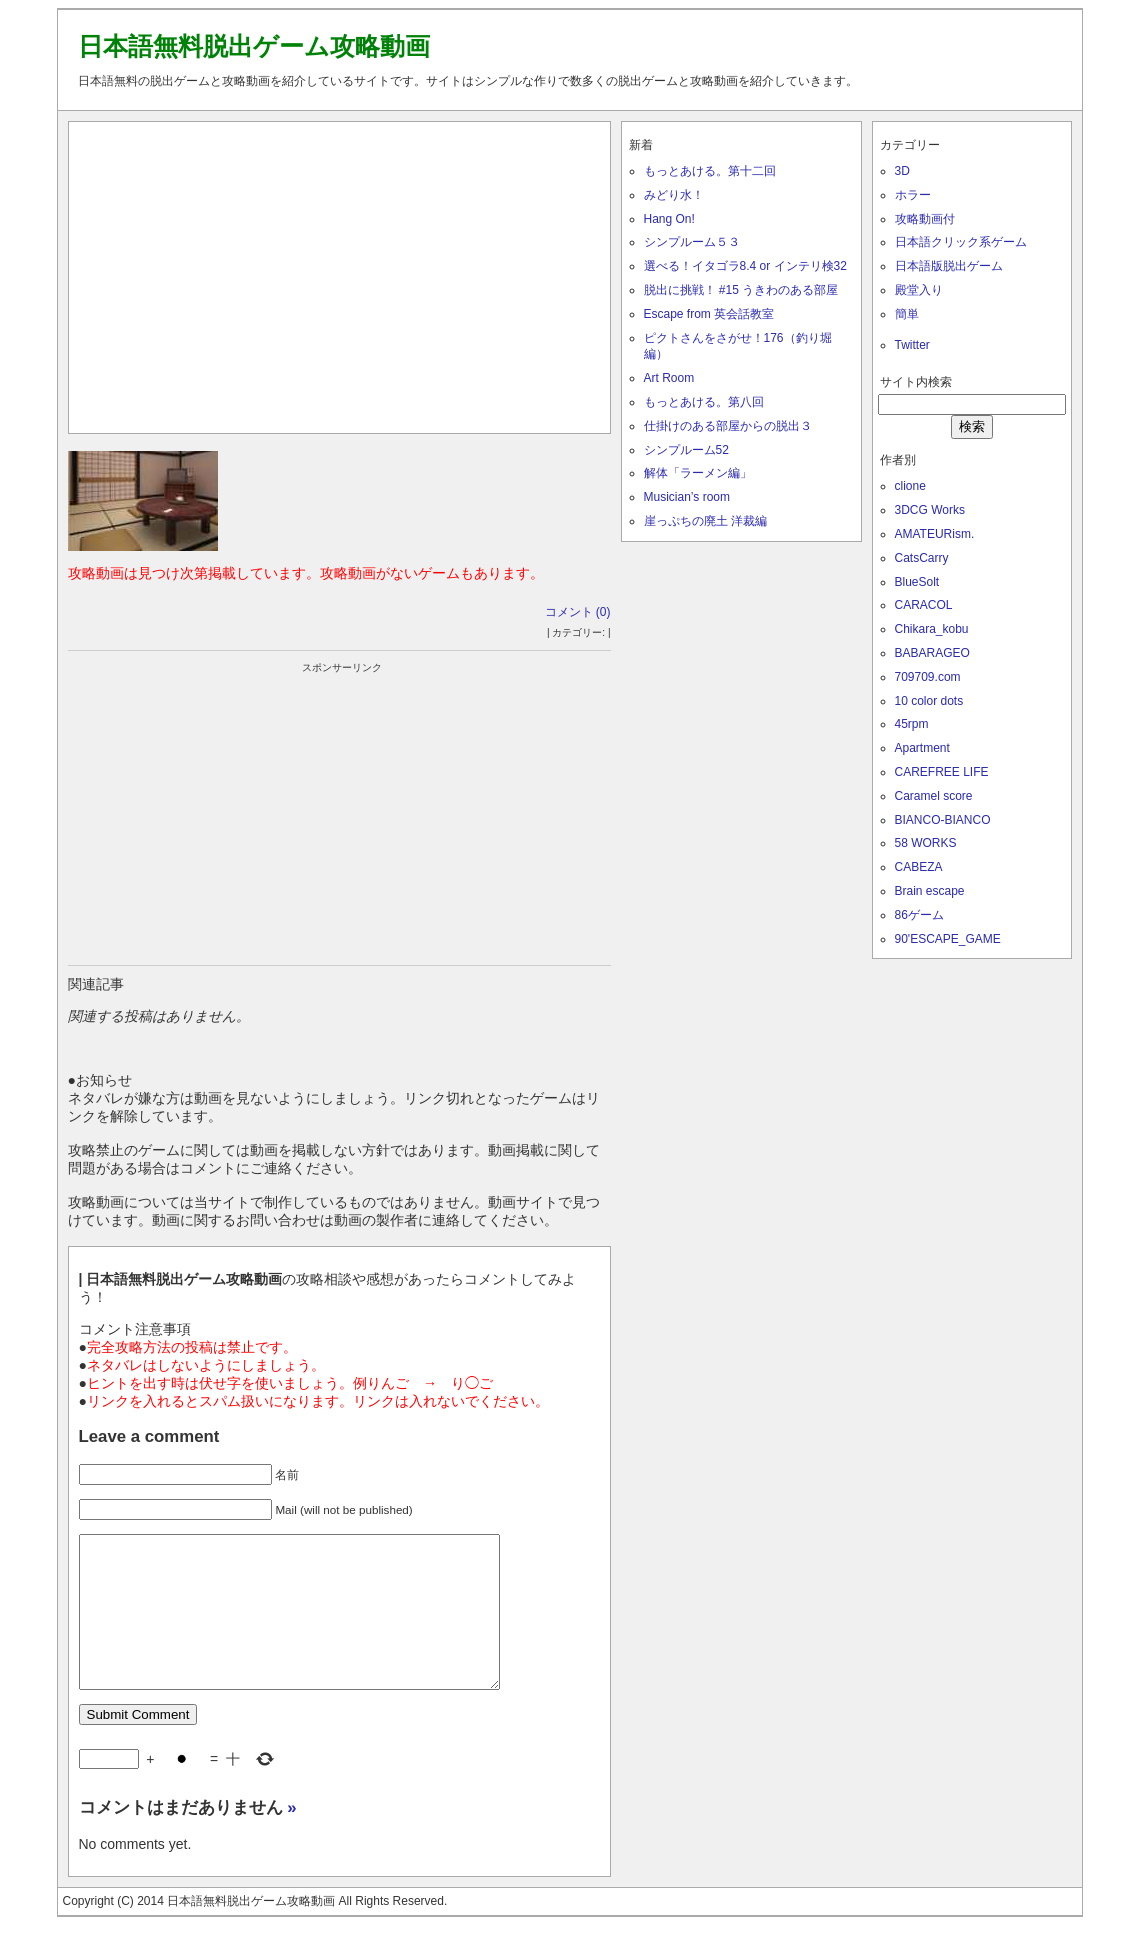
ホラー (913, 195)
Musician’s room (687, 497)
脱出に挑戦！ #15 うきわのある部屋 (741, 290)
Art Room (669, 378)
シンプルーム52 (686, 450)
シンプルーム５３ (692, 242)
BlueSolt (917, 582)
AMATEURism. (935, 534)
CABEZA (919, 867)
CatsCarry (922, 558)
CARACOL (924, 605)
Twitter (912, 345)
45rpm (912, 724)
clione (910, 486)
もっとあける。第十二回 (710, 171)
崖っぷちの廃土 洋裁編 (705, 521)
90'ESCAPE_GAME (948, 939)
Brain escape (930, 891)
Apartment (922, 748)
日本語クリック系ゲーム (961, 242)
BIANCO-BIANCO (943, 820)
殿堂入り (919, 290)
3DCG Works (930, 510)
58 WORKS (926, 843)
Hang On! (669, 219)
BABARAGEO (932, 653)
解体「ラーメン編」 (698, 473)
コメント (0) (578, 612)
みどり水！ (674, 195)
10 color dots (929, 701)
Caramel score (934, 796)
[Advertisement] (339, 273)
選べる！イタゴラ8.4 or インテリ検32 (745, 266)
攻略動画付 (925, 219)
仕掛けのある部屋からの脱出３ (728, 426)
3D (902, 171)
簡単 (907, 314)
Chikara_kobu (932, 629)
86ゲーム (919, 915)
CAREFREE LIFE (942, 772)
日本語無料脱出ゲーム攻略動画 (254, 46)
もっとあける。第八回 (704, 402)
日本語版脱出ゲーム (949, 266)
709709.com (928, 677)
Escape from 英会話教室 (709, 314)
